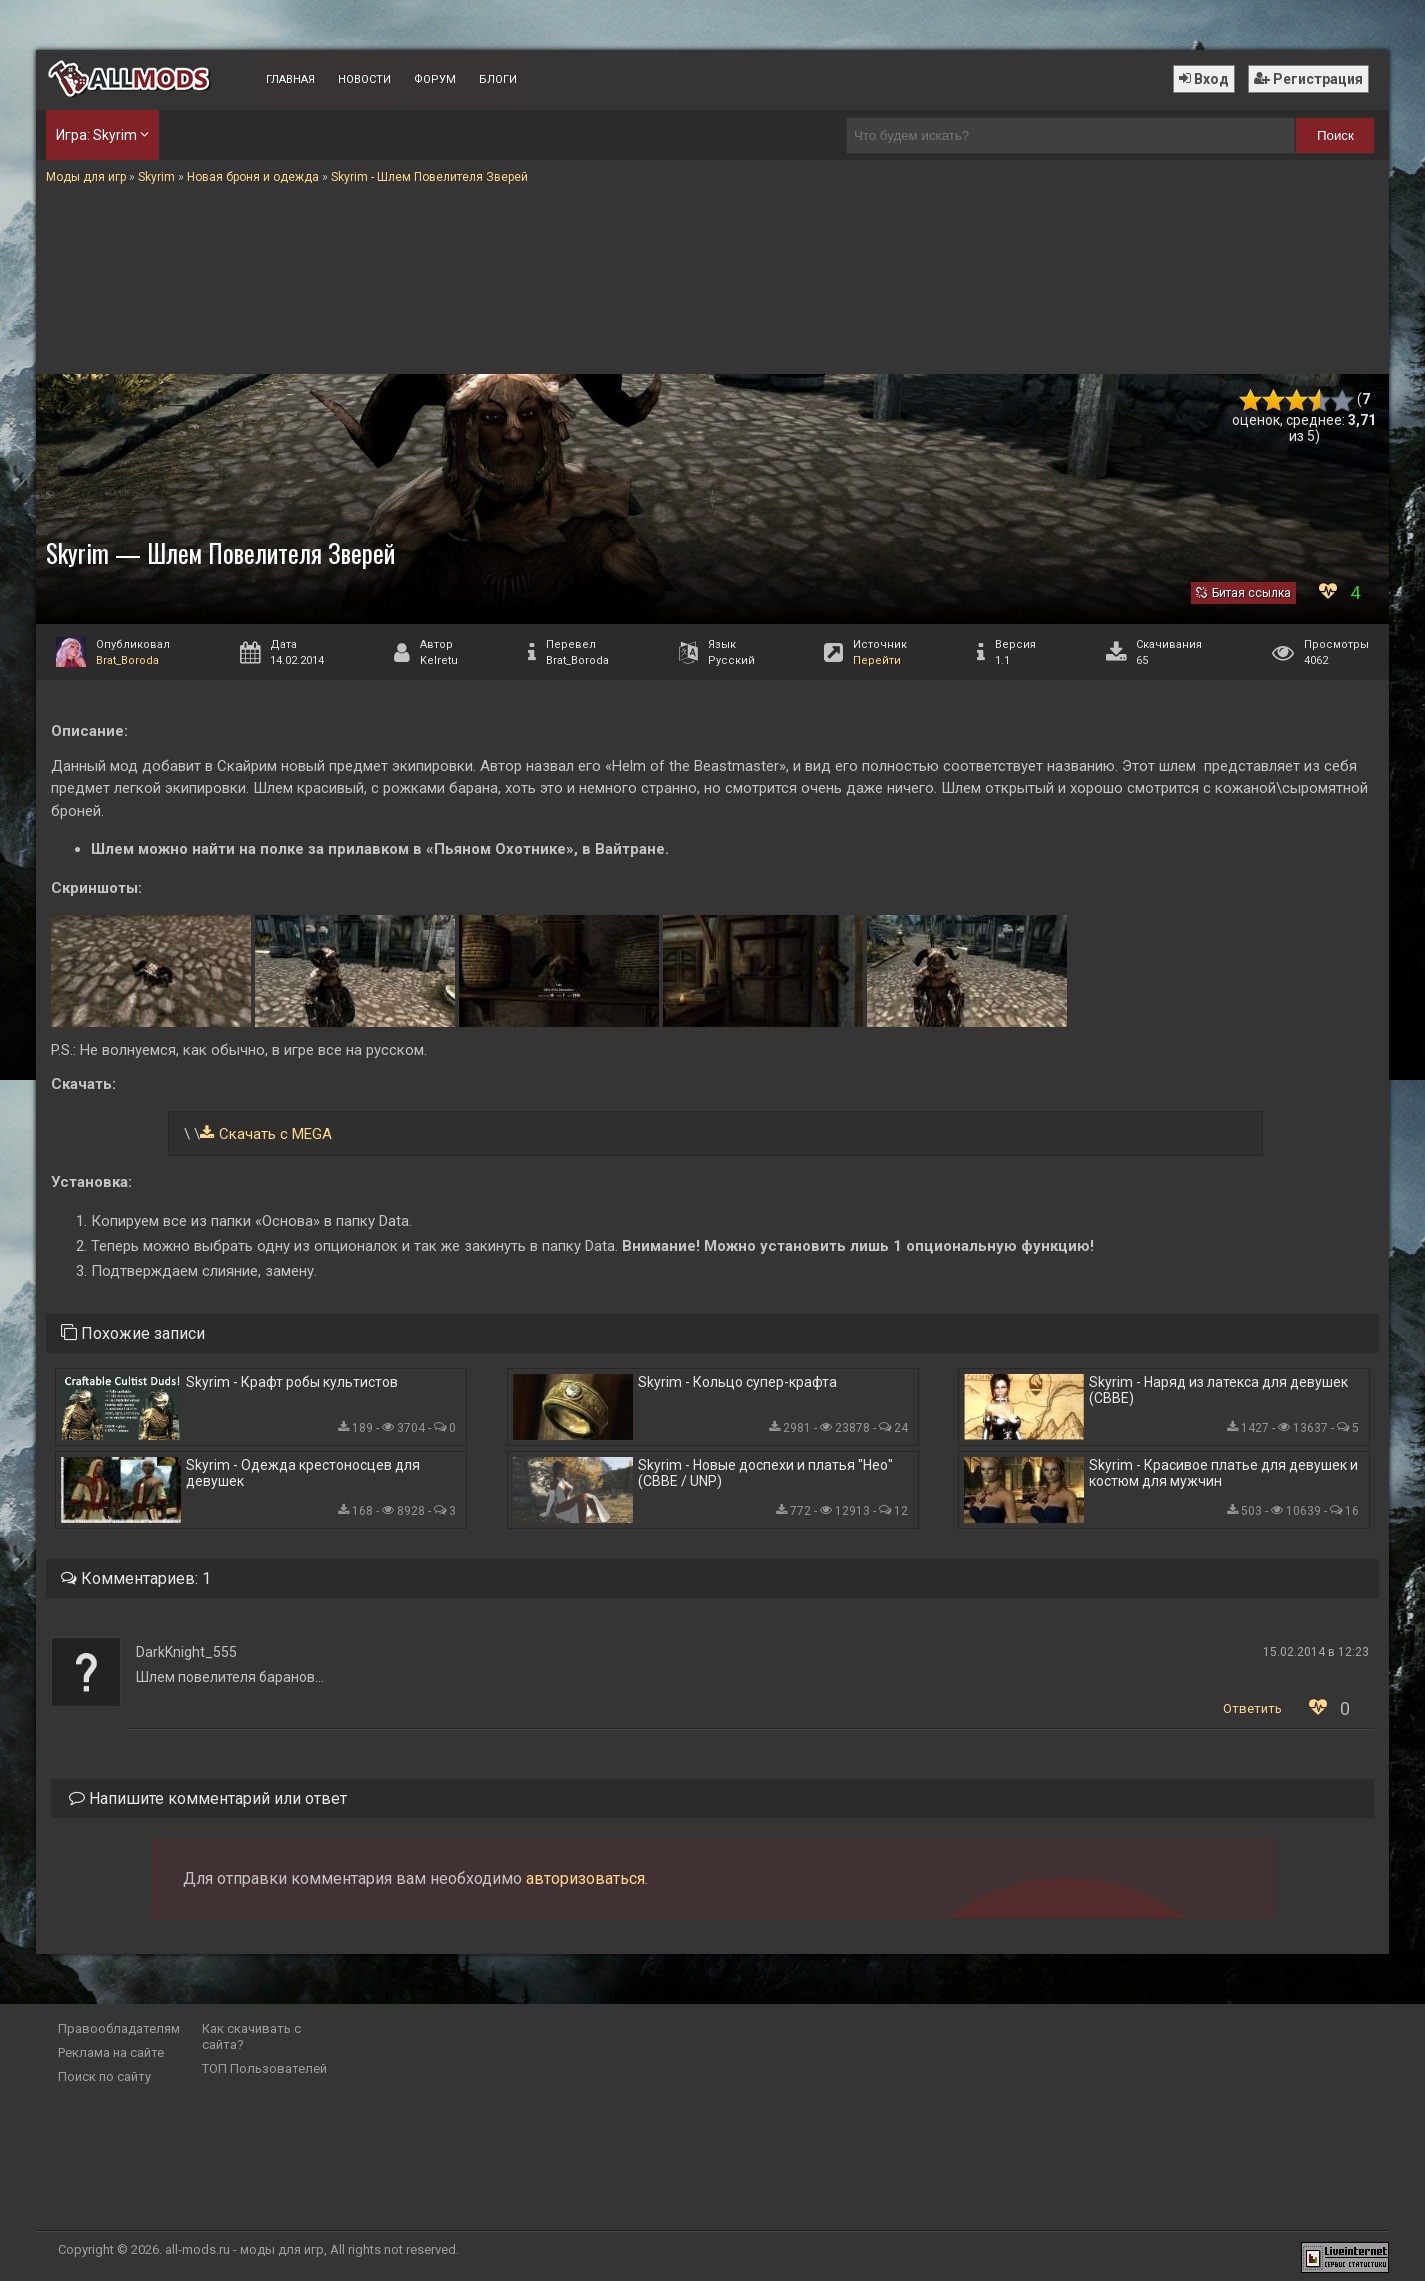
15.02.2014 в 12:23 (1316, 1652)
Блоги (498, 79)
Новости (364, 79)
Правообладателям (119, 2028)
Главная (290, 79)
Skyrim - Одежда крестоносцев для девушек (303, 1473)
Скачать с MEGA (275, 1134)
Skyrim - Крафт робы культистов (292, 1382)
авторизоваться (585, 1878)
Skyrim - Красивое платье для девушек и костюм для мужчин (1223, 1473)
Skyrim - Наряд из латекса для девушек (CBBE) (1218, 1390)
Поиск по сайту (104, 2076)
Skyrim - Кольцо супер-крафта (737, 1382)
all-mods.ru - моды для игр (244, 2249)
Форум (435, 79)
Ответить (1252, 1708)
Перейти (877, 660)
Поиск (1335, 135)
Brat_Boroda (127, 660)
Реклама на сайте (111, 2052)
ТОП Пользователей (264, 2068)
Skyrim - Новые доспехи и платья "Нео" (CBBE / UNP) (765, 1473)
